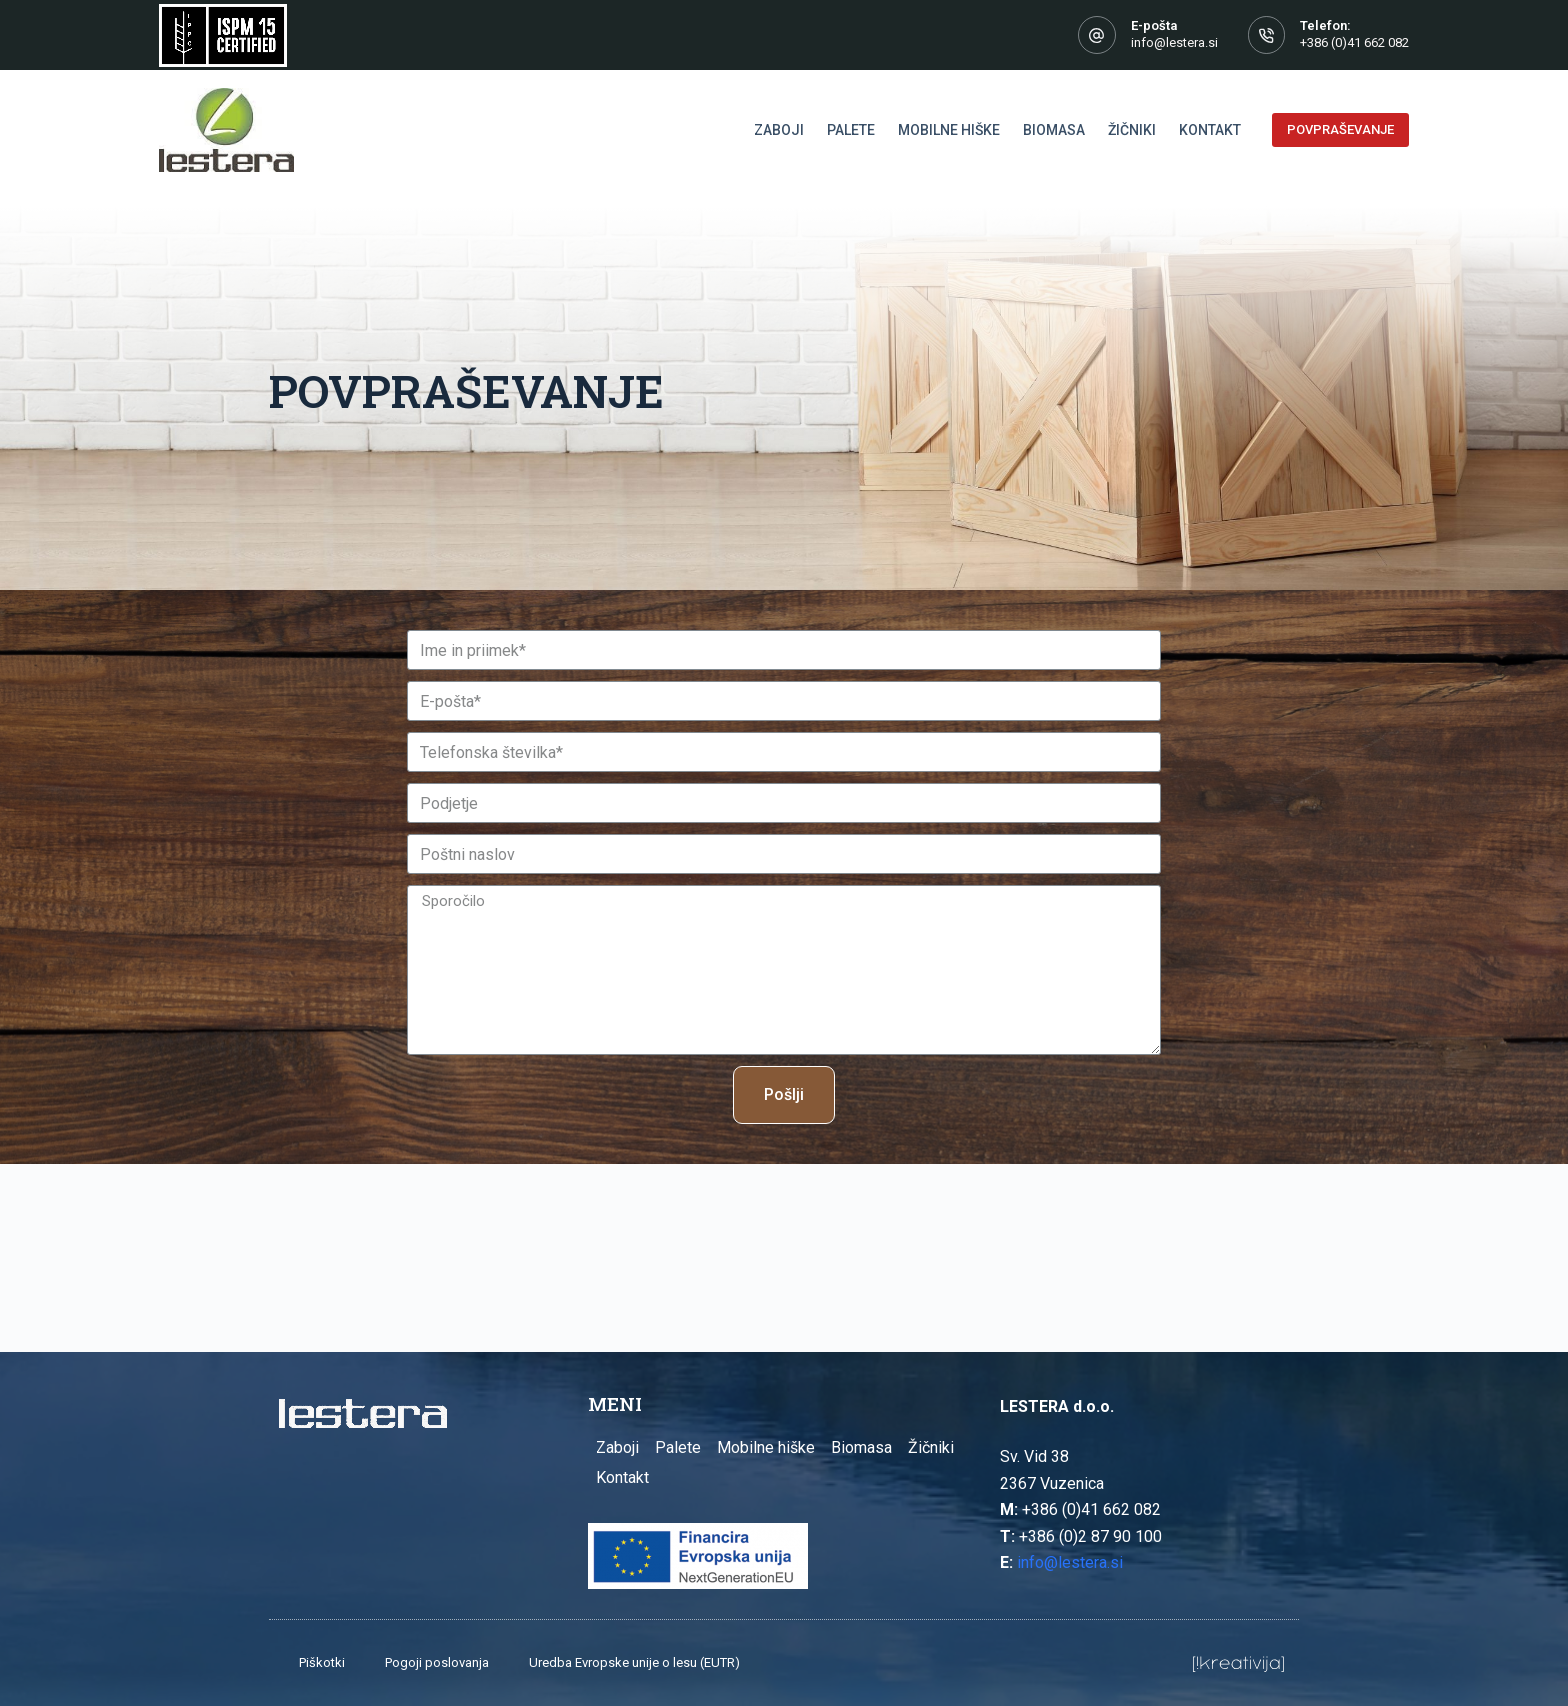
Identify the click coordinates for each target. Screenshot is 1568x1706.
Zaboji (617, 1447)
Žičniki (931, 1447)
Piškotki (322, 1662)
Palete (678, 1447)
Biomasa (861, 1447)
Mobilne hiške (766, 1447)
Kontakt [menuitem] (1210, 130)
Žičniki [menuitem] (1132, 130)
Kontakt (622, 1477)
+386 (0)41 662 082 (1354, 42)
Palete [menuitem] (851, 130)
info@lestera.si (1174, 42)
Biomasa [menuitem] (1054, 130)
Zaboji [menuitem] (779, 130)
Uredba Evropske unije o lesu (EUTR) (634, 1662)
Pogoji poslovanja (437, 1662)
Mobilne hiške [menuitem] (949, 130)
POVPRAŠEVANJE (1340, 129)
